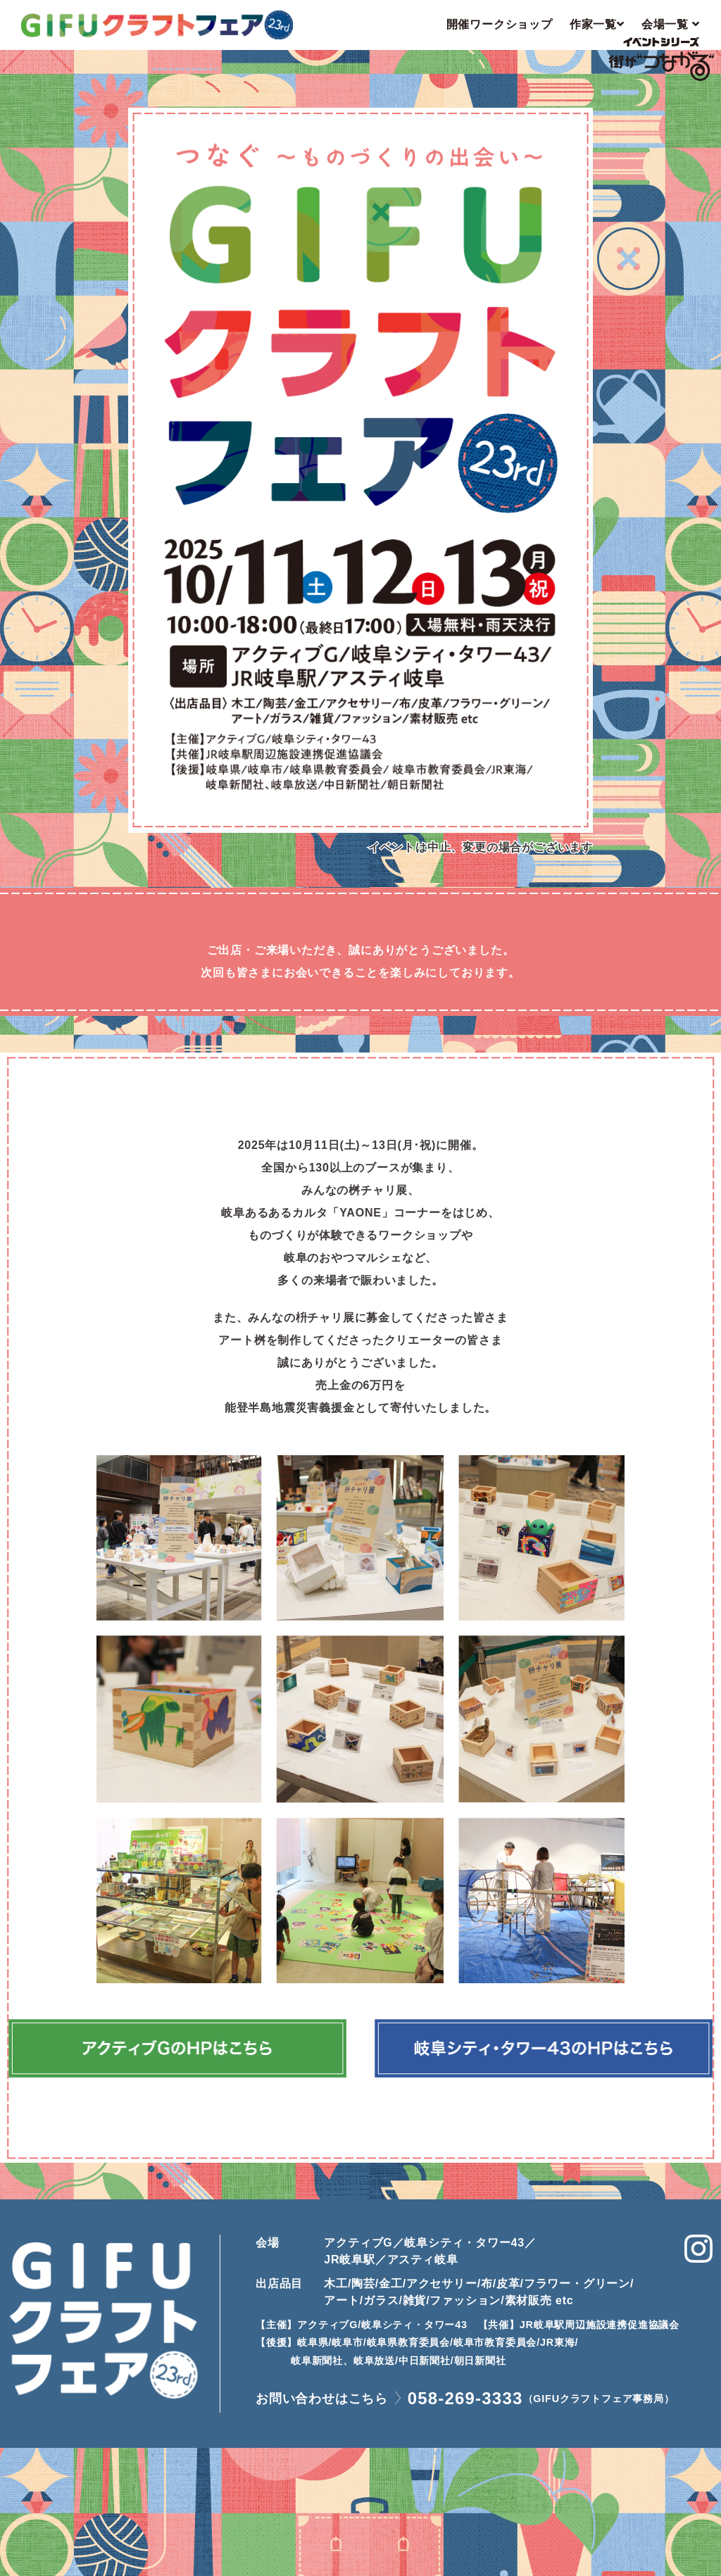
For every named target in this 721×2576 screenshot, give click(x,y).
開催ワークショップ (499, 24)
